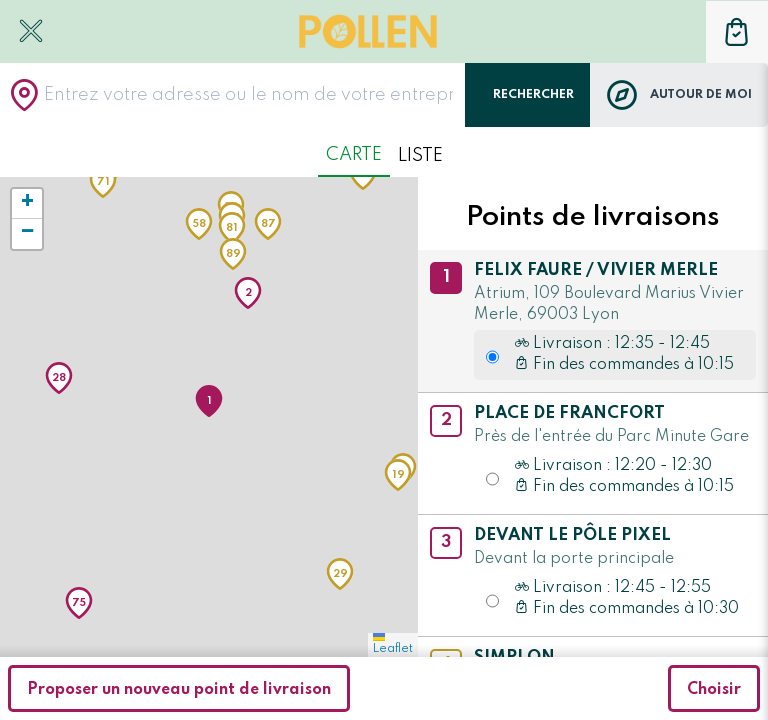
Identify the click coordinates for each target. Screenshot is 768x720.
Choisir (714, 690)
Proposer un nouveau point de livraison (179, 690)
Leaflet (393, 644)
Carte (354, 155)
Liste (420, 156)
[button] (209, 401)
